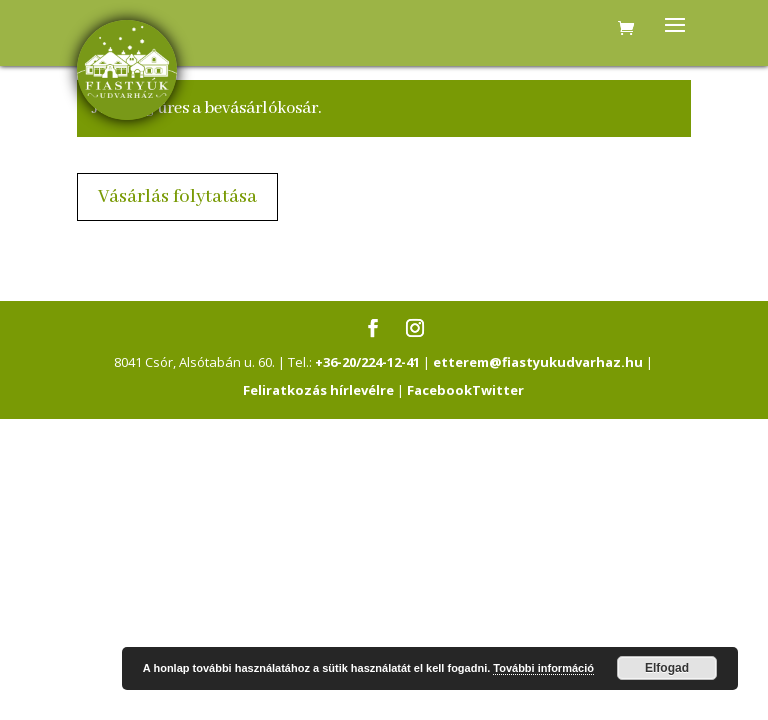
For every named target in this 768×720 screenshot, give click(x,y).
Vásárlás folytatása (177, 197)
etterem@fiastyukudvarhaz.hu (538, 362)
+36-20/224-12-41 (367, 362)
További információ (543, 668)
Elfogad (667, 668)
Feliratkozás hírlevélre (318, 390)
